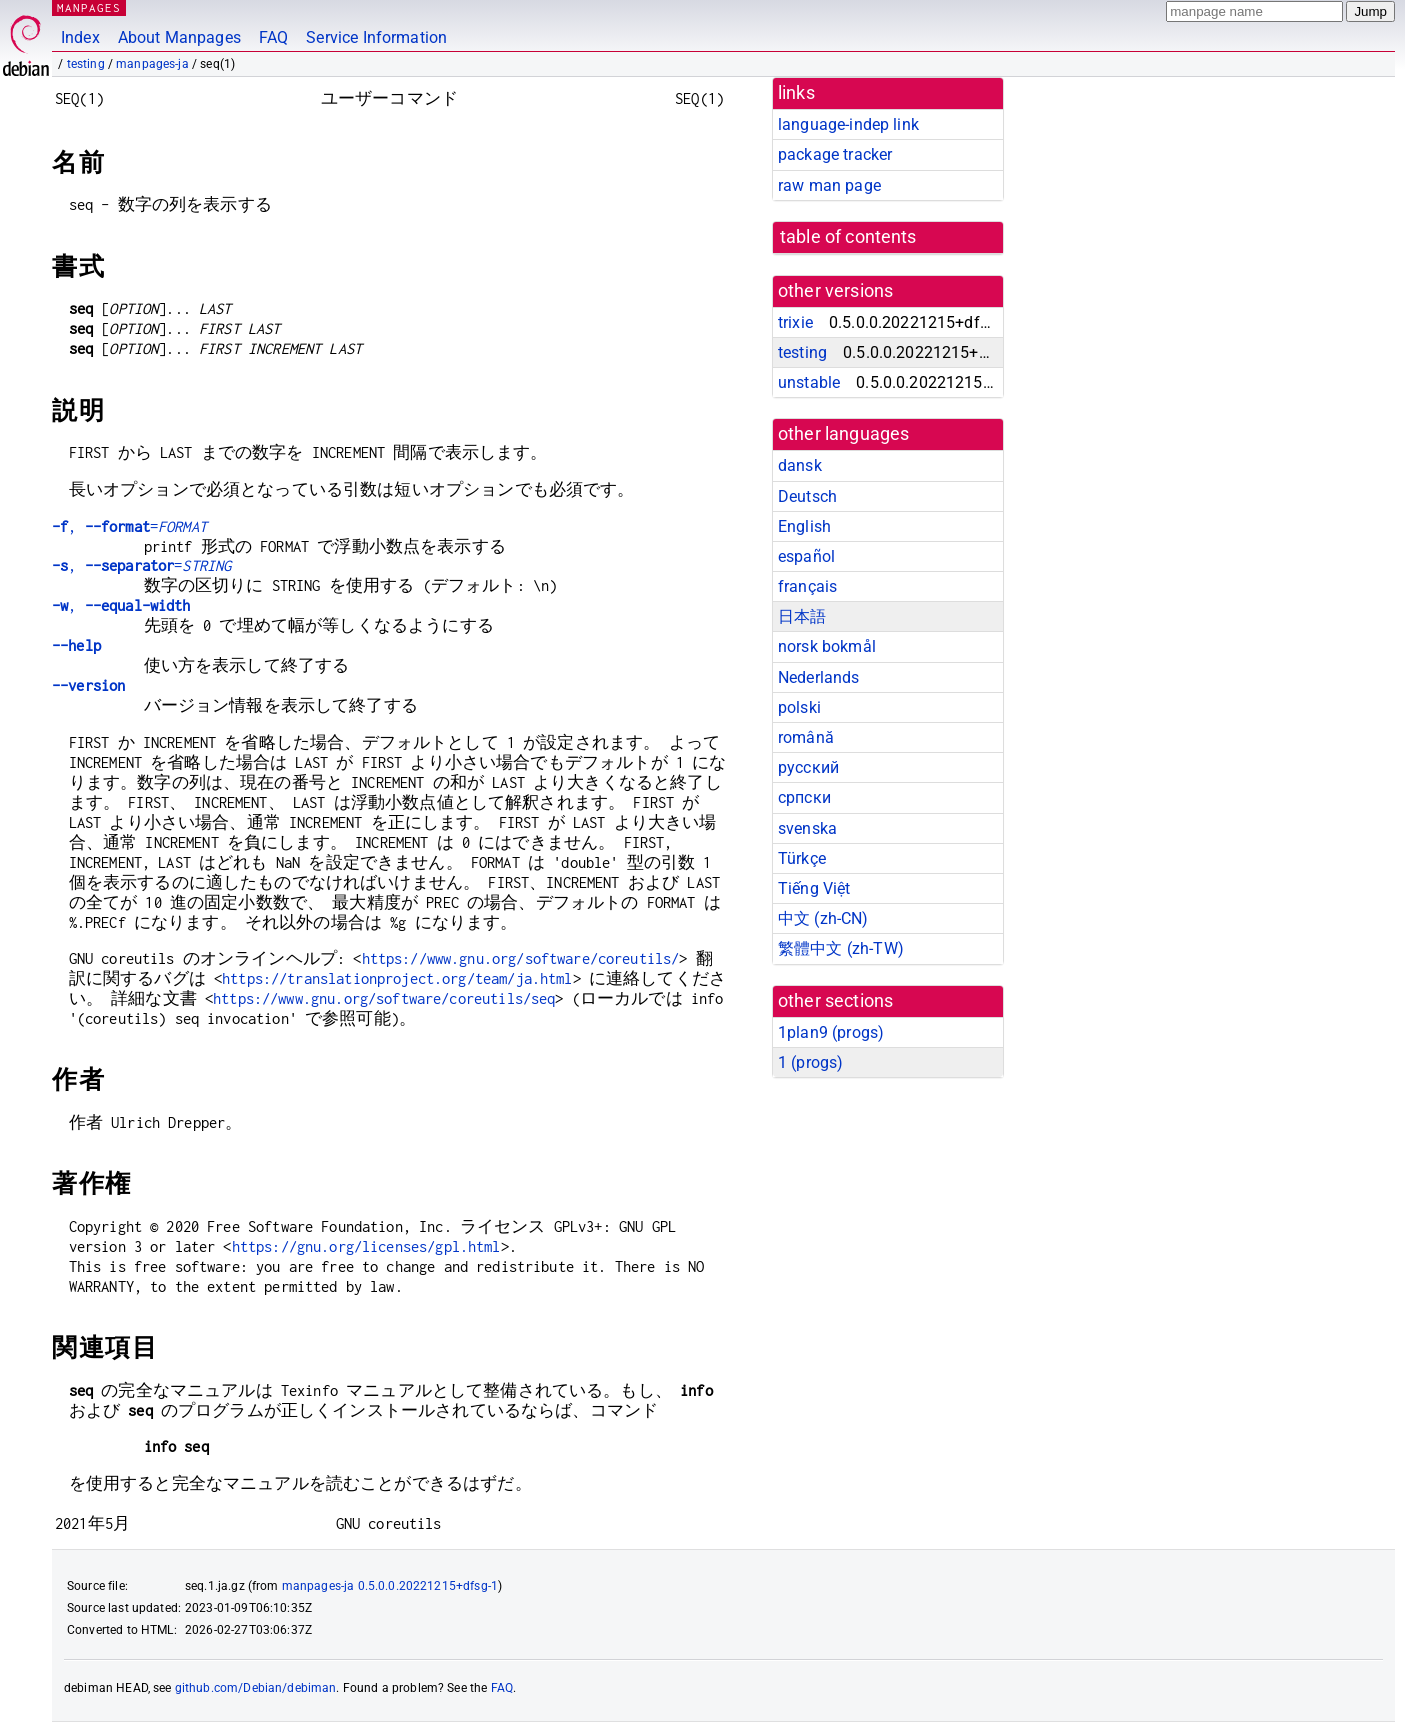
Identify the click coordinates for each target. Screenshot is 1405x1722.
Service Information (376, 37)
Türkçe (802, 858)
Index (80, 37)
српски (804, 797)
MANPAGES (89, 7)
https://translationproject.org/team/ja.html (397, 978)
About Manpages (179, 37)
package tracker (835, 154)
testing (86, 64)
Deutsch (807, 496)
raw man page (829, 185)
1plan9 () (831, 1032)
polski (799, 707)
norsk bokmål (827, 646)
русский (808, 767)
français (807, 586)
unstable (809, 382)
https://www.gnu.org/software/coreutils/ (521, 958)
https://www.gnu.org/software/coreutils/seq (384, 998)
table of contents (848, 237)
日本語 (802, 616)
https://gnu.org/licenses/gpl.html (366, 1246)
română (806, 737)
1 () (810, 1062)
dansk (800, 465)
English (804, 526)
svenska (807, 828)
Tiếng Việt (814, 888)
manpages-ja (152, 64)
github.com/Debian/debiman (256, 1688)
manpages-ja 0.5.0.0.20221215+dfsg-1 (390, 1586)
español (806, 556)
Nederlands (819, 677)
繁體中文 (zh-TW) (841, 948)
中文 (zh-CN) (823, 918)
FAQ (273, 37)
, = (129, 526)
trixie (795, 322)
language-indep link (848, 124)
